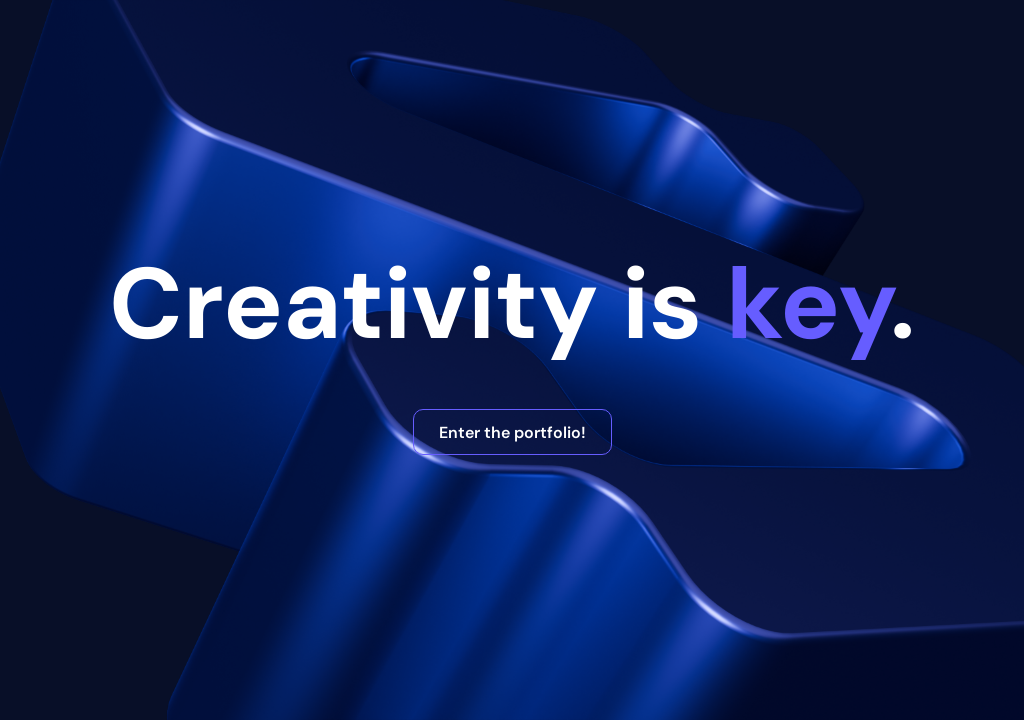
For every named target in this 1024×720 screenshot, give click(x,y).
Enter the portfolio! (512, 432)
